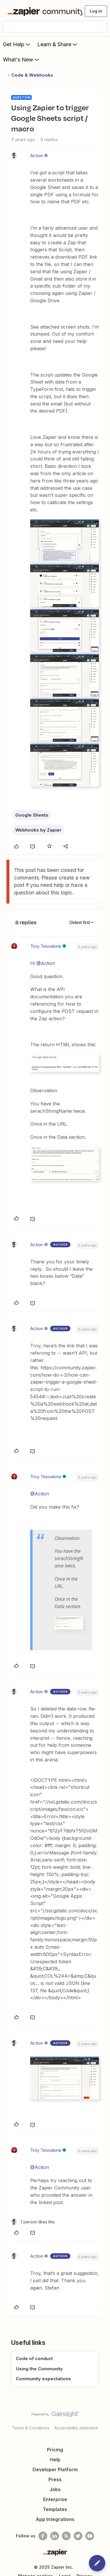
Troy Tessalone (45, 946)
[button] (96, 11)
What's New (21, 59)
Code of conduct (34, 2358)
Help (55, 2459)
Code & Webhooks (32, 75)
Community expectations (43, 2378)
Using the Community (39, 2368)
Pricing (55, 2450)
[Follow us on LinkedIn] (54, 2536)
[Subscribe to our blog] (66, 2536)
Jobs (55, 2489)
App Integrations (55, 2519)
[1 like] (33, 2222)
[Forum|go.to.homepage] (42, 11)
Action (36, 155)
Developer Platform (55, 2469)
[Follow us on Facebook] (42, 2536)
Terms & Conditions (31, 2427)
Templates (55, 2509)
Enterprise (55, 2499)
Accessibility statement (76, 2427)
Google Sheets (31, 815)
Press (55, 2479)
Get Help (17, 44)
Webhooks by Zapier (38, 830)
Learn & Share (57, 44)
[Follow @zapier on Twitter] (78, 2536)
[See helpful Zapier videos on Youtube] (89, 2536)
